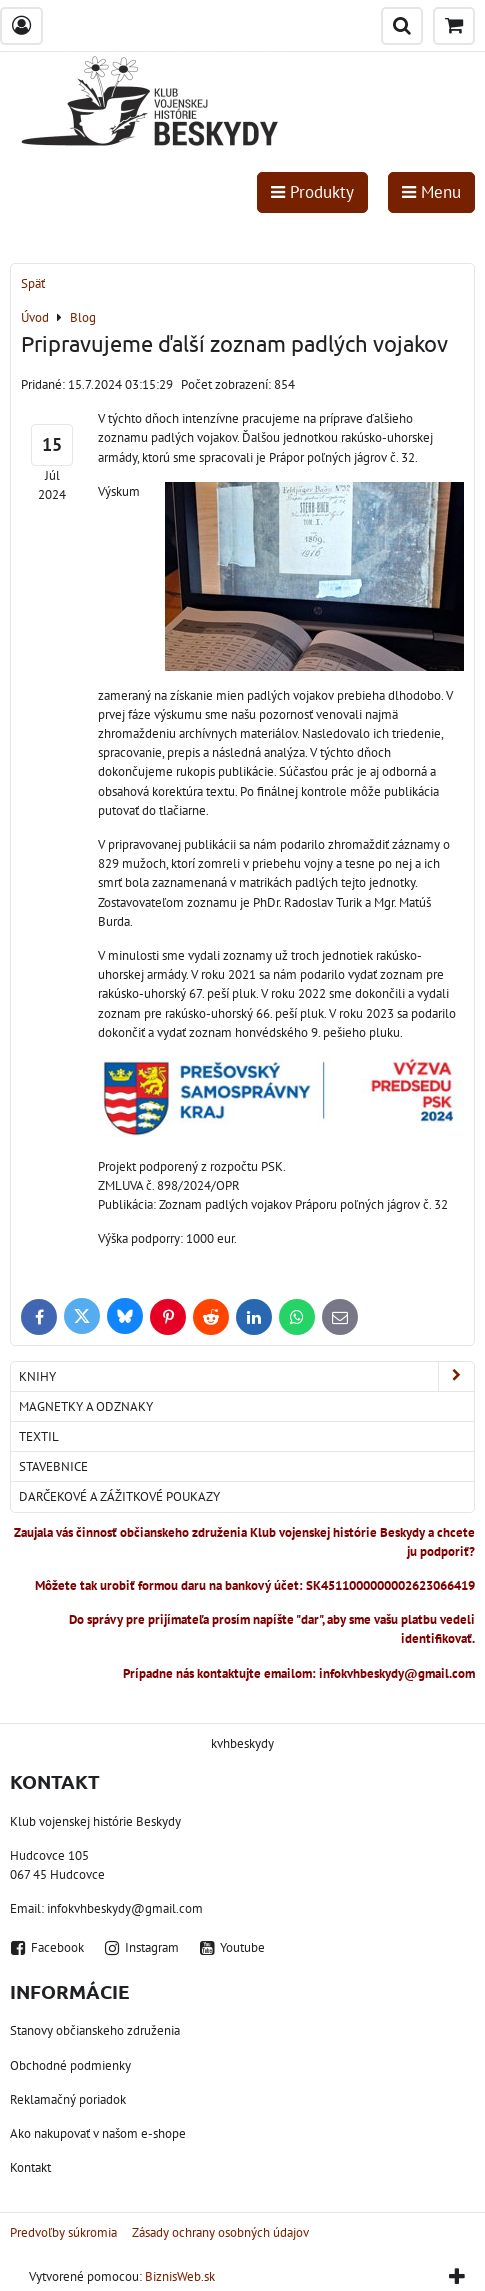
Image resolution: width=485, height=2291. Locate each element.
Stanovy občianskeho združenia (95, 2030)
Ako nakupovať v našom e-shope (98, 2133)
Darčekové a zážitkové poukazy (119, 1496)
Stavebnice (53, 1466)
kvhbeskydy (242, 1743)
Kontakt (30, 2167)
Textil (39, 1436)
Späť (33, 283)
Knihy (246, 1376)
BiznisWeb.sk (180, 2276)
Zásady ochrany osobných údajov (220, 2232)
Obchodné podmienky (70, 2065)
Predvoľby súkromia (63, 2232)
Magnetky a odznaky (86, 1406)
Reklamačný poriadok (68, 2099)
